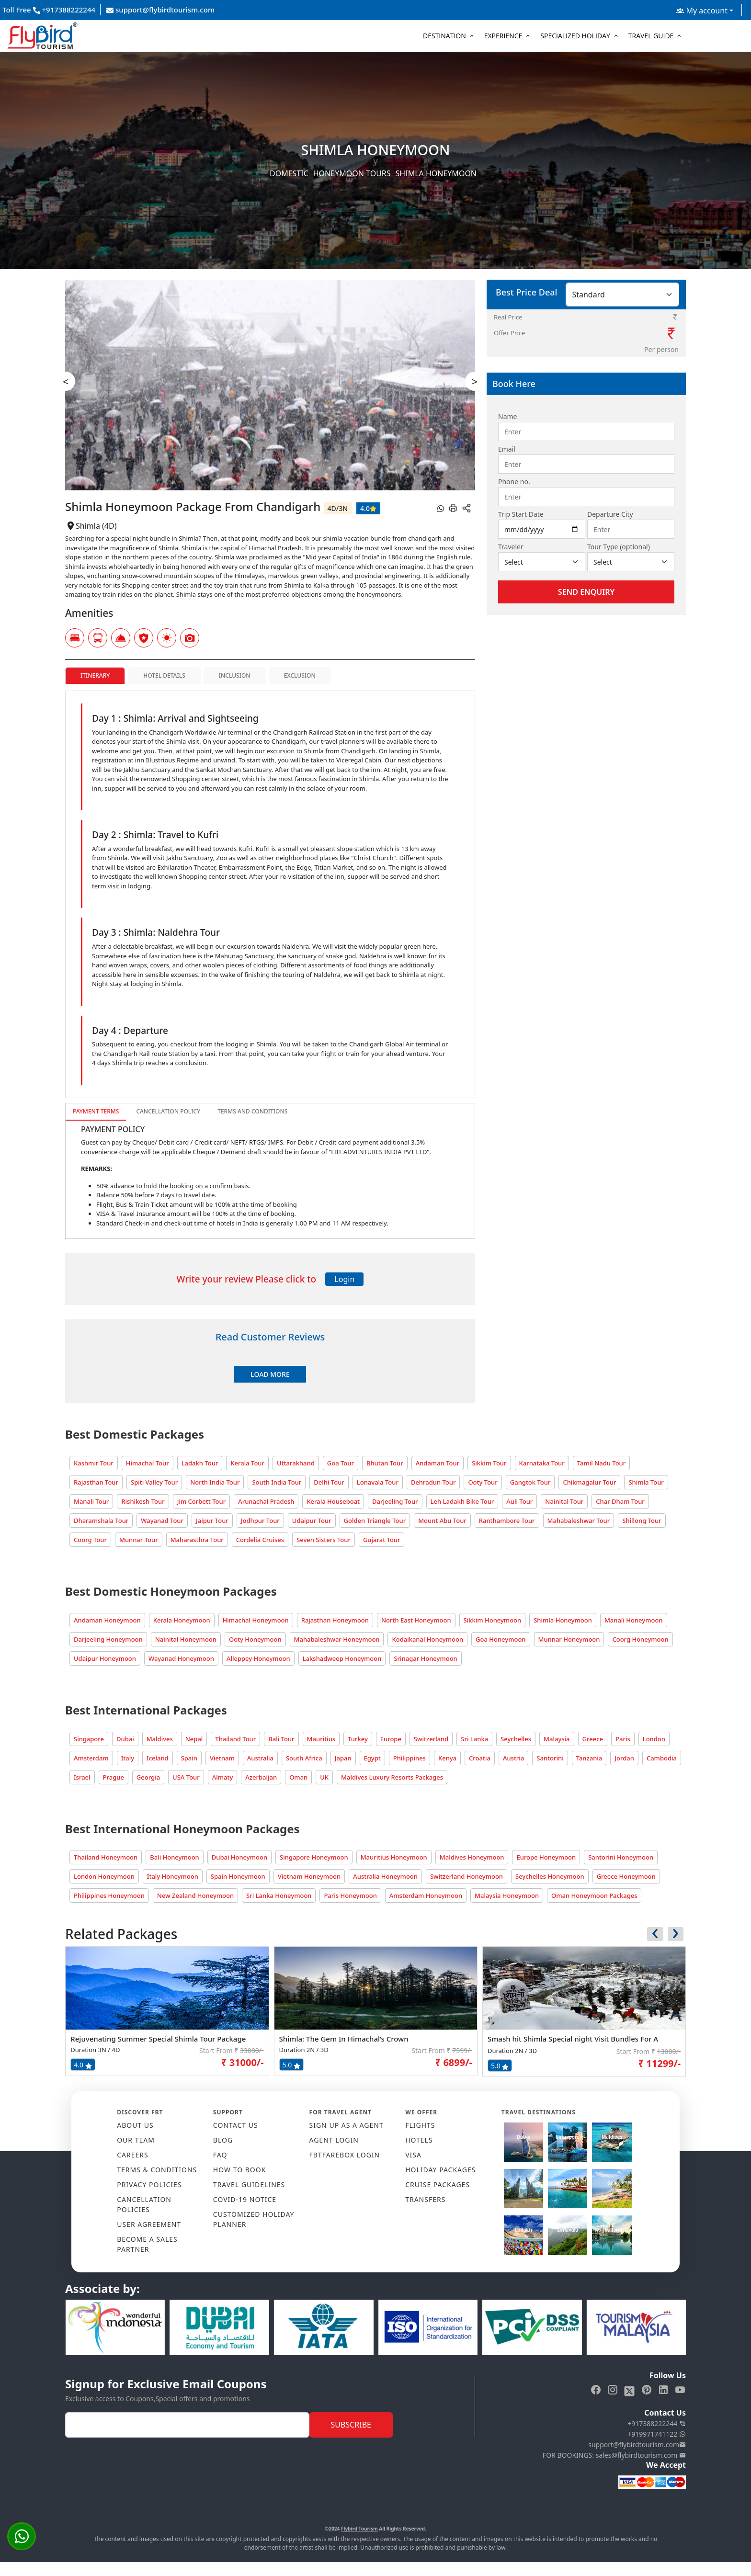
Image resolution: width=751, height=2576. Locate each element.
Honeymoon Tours (352, 173)
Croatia (479, 1758)
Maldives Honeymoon (472, 1857)
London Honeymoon (104, 1876)
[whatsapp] (440, 507)
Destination (444, 35)
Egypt (372, 1758)
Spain (189, 1758)
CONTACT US (235, 2125)
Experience (503, 35)
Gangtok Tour (530, 1482)
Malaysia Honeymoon (507, 1895)
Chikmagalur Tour (589, 1482)
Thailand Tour (235, 1739)
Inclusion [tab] (234, 675)
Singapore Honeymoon (314, 1857)
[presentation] (655, 1934)
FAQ (220, 2154)
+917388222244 (656, 2423)
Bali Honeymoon (174, 1857)
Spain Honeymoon (238, 1876)
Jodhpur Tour (260, 1520)
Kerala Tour (247, 1463)
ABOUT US (135, 2125)
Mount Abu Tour (442, 1520)
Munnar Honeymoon (569, 1639)
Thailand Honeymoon (105, 1857)
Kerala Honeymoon (181, 1620)
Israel (82, 1777)
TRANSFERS (425, 2199)
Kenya (447, 1758)
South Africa (304, 1758)
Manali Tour (91, 1501)
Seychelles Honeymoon (549, 1876)
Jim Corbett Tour (201, 1501)
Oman (298, 1777)
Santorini (549, 1758)
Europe (390, 1739)
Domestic (289, 173)
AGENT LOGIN (334, 2140)
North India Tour (214, 1482)
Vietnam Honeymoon (309, 1876)
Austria (513, 1758)
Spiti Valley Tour (154, 1482)
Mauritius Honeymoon (394, 1857)
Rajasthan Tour (96, 1482)
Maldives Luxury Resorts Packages (392, 1777)
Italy (127, 1758)
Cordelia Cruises (260, 1539)
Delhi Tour (329, 1482)
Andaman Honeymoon (107, 1620)
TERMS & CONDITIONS (157, 2169)
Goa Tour (340, 1463)
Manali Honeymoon (633, 1620)
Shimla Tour (645, 1482)
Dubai (125, 1739)
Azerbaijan (261, 1777)
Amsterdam (91, 1758)
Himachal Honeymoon (256, 1620)
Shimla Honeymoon (563, 1620)
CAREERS (132, 2154)
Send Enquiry (586, 592)
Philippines (409, 1758)
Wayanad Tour (162, 1520)
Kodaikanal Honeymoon (427, 1639)
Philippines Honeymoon (109, 1895)
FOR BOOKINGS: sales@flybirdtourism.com (614, 2455)
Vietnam (222, 1758)
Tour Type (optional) (618, 546)
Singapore (89, 1739)
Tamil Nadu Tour (601, 1463)
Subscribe (351, 2424)
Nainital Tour (564, 1501)
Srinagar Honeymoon (425, 1658)
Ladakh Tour (200, 1463)
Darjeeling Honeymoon (108, 1639)
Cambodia (662, 1758)
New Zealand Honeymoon (195, 1895)
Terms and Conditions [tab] (252, 1111)
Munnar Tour (138, 1539)
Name (507, 416)
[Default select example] (541, 561)
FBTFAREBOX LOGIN (344, 2154)
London (654, 1739)
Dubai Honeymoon (239, 1857)
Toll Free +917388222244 (48, 9)
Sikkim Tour (489, 1463)
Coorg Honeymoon (640, 1639)
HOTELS (418, 2140)
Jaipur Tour (212, 1520)
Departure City (610, 514)
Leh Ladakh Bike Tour (462, 1501)
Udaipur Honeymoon (105, 1658)
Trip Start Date (521, 514)
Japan (343, 1758)
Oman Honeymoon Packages (594, 1895)
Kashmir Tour (94, 1463)
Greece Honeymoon (626, 1876)
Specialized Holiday (575, 35)
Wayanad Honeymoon (181, 1658)
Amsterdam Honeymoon (425, 1895)
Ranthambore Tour (507, 1520)
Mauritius (321, 1739)
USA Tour (186, 1777)
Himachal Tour (147, 1463)
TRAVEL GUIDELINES (249, 2184)
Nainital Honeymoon (185, 1639)
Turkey (358, 1739)
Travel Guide (651, 35)
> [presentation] (475, 381)
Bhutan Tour (384, 1463)
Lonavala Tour (377, 1482)
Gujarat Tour (381, 1539)
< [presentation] (66, 381)
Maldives (160, 1739)
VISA (413, 2154)
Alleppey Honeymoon (258, 1658)
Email (506, 449)
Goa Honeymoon (500, 1639)
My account (702, 10)
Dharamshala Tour (101, 1520)
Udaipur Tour (311, 1520)
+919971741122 (656, 2434)
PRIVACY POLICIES (149, 2184)
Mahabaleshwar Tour (578, 1520)
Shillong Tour (641, 1520)
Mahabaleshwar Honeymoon (337, 1639)
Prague (113, 1777)
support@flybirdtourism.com (160, 9)
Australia (260, 1758)
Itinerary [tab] (95, 675)
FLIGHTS (420, 2125)
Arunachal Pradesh (266, 1501)
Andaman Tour (437, 1463)
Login (344, 1279)
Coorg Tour (90, 1539)
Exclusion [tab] (300, 675)
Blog (223, 2140)
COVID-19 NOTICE (244, 2199)
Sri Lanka (474, 1739)
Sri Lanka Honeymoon (278, 1895)
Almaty (222, 1777)
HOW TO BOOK (239, 2169)
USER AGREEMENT (149, 2224)
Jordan (624, 1758)
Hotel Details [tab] (164, 675)
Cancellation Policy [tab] (168, 1111)
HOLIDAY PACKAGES (440, 2169)
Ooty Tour (482, 1482)
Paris (622, 1739)
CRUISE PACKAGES (437, 2184)
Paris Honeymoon (350, 1895)
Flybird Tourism (359, 2528)
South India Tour (276, 1482)
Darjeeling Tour (395, 1501)
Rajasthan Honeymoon (335, 1620)
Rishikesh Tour (142, 1501)
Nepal (194, 1739)
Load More (269, 1374)
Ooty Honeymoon (255, 1639)
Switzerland (431, 1739)
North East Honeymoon (416, 1620)
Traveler (510, 546)
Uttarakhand (296, 1463)
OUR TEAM (136, 2140)
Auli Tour (519, 1501)
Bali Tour (281, 1739)
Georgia (148, 1777)
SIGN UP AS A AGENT (346, 2125)
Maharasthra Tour (197, 1539)
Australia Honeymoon (385, 1876)
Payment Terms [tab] (96, 1111)
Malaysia (556, 1739)
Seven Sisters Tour (323, 1539)
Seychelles (516, 1739)
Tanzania (589, 1758)
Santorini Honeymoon (620, 1857)
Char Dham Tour (620, 1501)
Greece (592, 1739)
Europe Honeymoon (546, 1857)
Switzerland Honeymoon (466, 1876)
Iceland (158, 1758)
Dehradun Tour (433, 1482)
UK (324, 1777)
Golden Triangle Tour (375, 1520)
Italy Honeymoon (172, 1876)
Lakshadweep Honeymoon (342, 1658)
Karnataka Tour (542, 1463)
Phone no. (514, 481)
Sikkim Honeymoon (493, 1620)
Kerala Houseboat (333, 1501)
